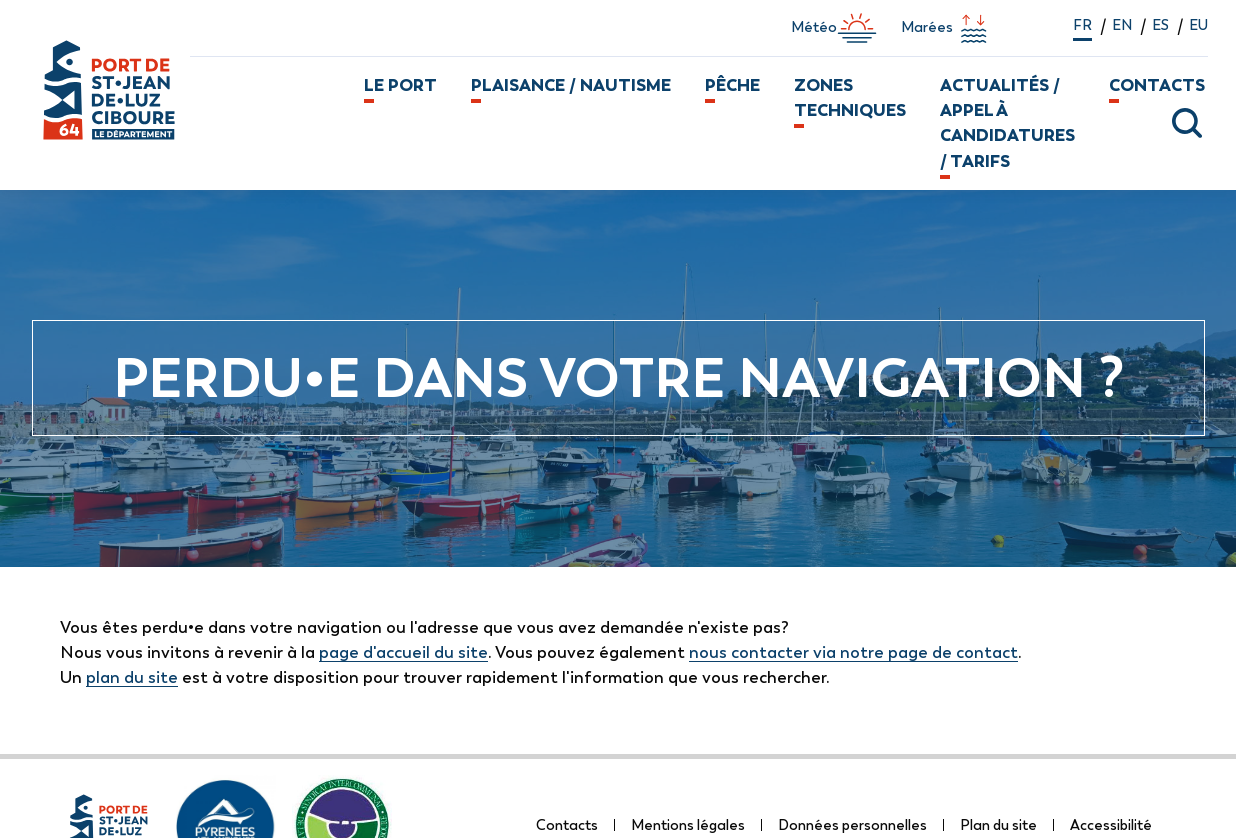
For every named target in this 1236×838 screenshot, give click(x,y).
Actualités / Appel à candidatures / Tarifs (1007, 123)
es (1160, 25)
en (1122, 25)
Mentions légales (688, 825)
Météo (834, 28)
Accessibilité (1111, 825)
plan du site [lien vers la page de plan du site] (132, 677)
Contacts (1157, 85)
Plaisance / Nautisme (571, 85)
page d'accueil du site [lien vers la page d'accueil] (403, 652)
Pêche (732, 85)
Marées (947, 28)
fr (1082, 25)
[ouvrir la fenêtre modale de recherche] (1173, 123)
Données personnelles (852, 825)
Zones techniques (850, 97)
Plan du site (998, 825)
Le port (400, 85)
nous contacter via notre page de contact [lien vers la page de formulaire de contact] (853, 652)
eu (1198, 25)
